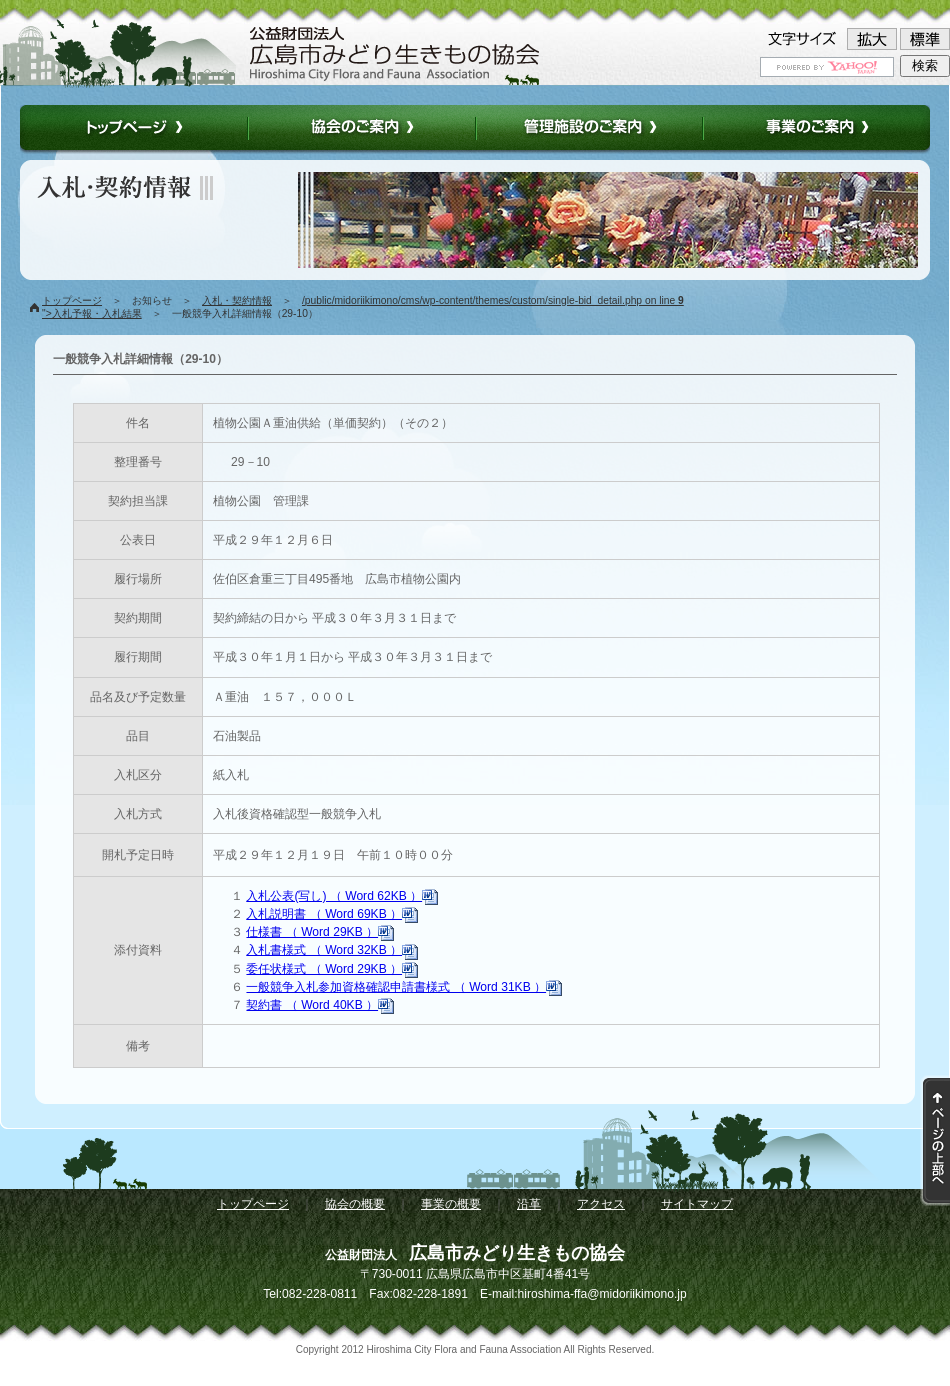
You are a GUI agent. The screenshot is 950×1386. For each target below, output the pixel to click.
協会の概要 (355, 1204)
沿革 (529, 1204)
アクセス (601, 1204)
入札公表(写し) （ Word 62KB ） (342, 896)
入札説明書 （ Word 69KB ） (332, 914)
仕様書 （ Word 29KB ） (320, 932)
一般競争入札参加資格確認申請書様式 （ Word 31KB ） (404, 987)
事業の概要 (451, 1204)
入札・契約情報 (237, 300)
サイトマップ (697, 1204)
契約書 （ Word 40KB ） (320, 1005)
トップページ (72, 300)
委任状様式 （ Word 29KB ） (332, 969)
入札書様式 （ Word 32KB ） (332, 950)
